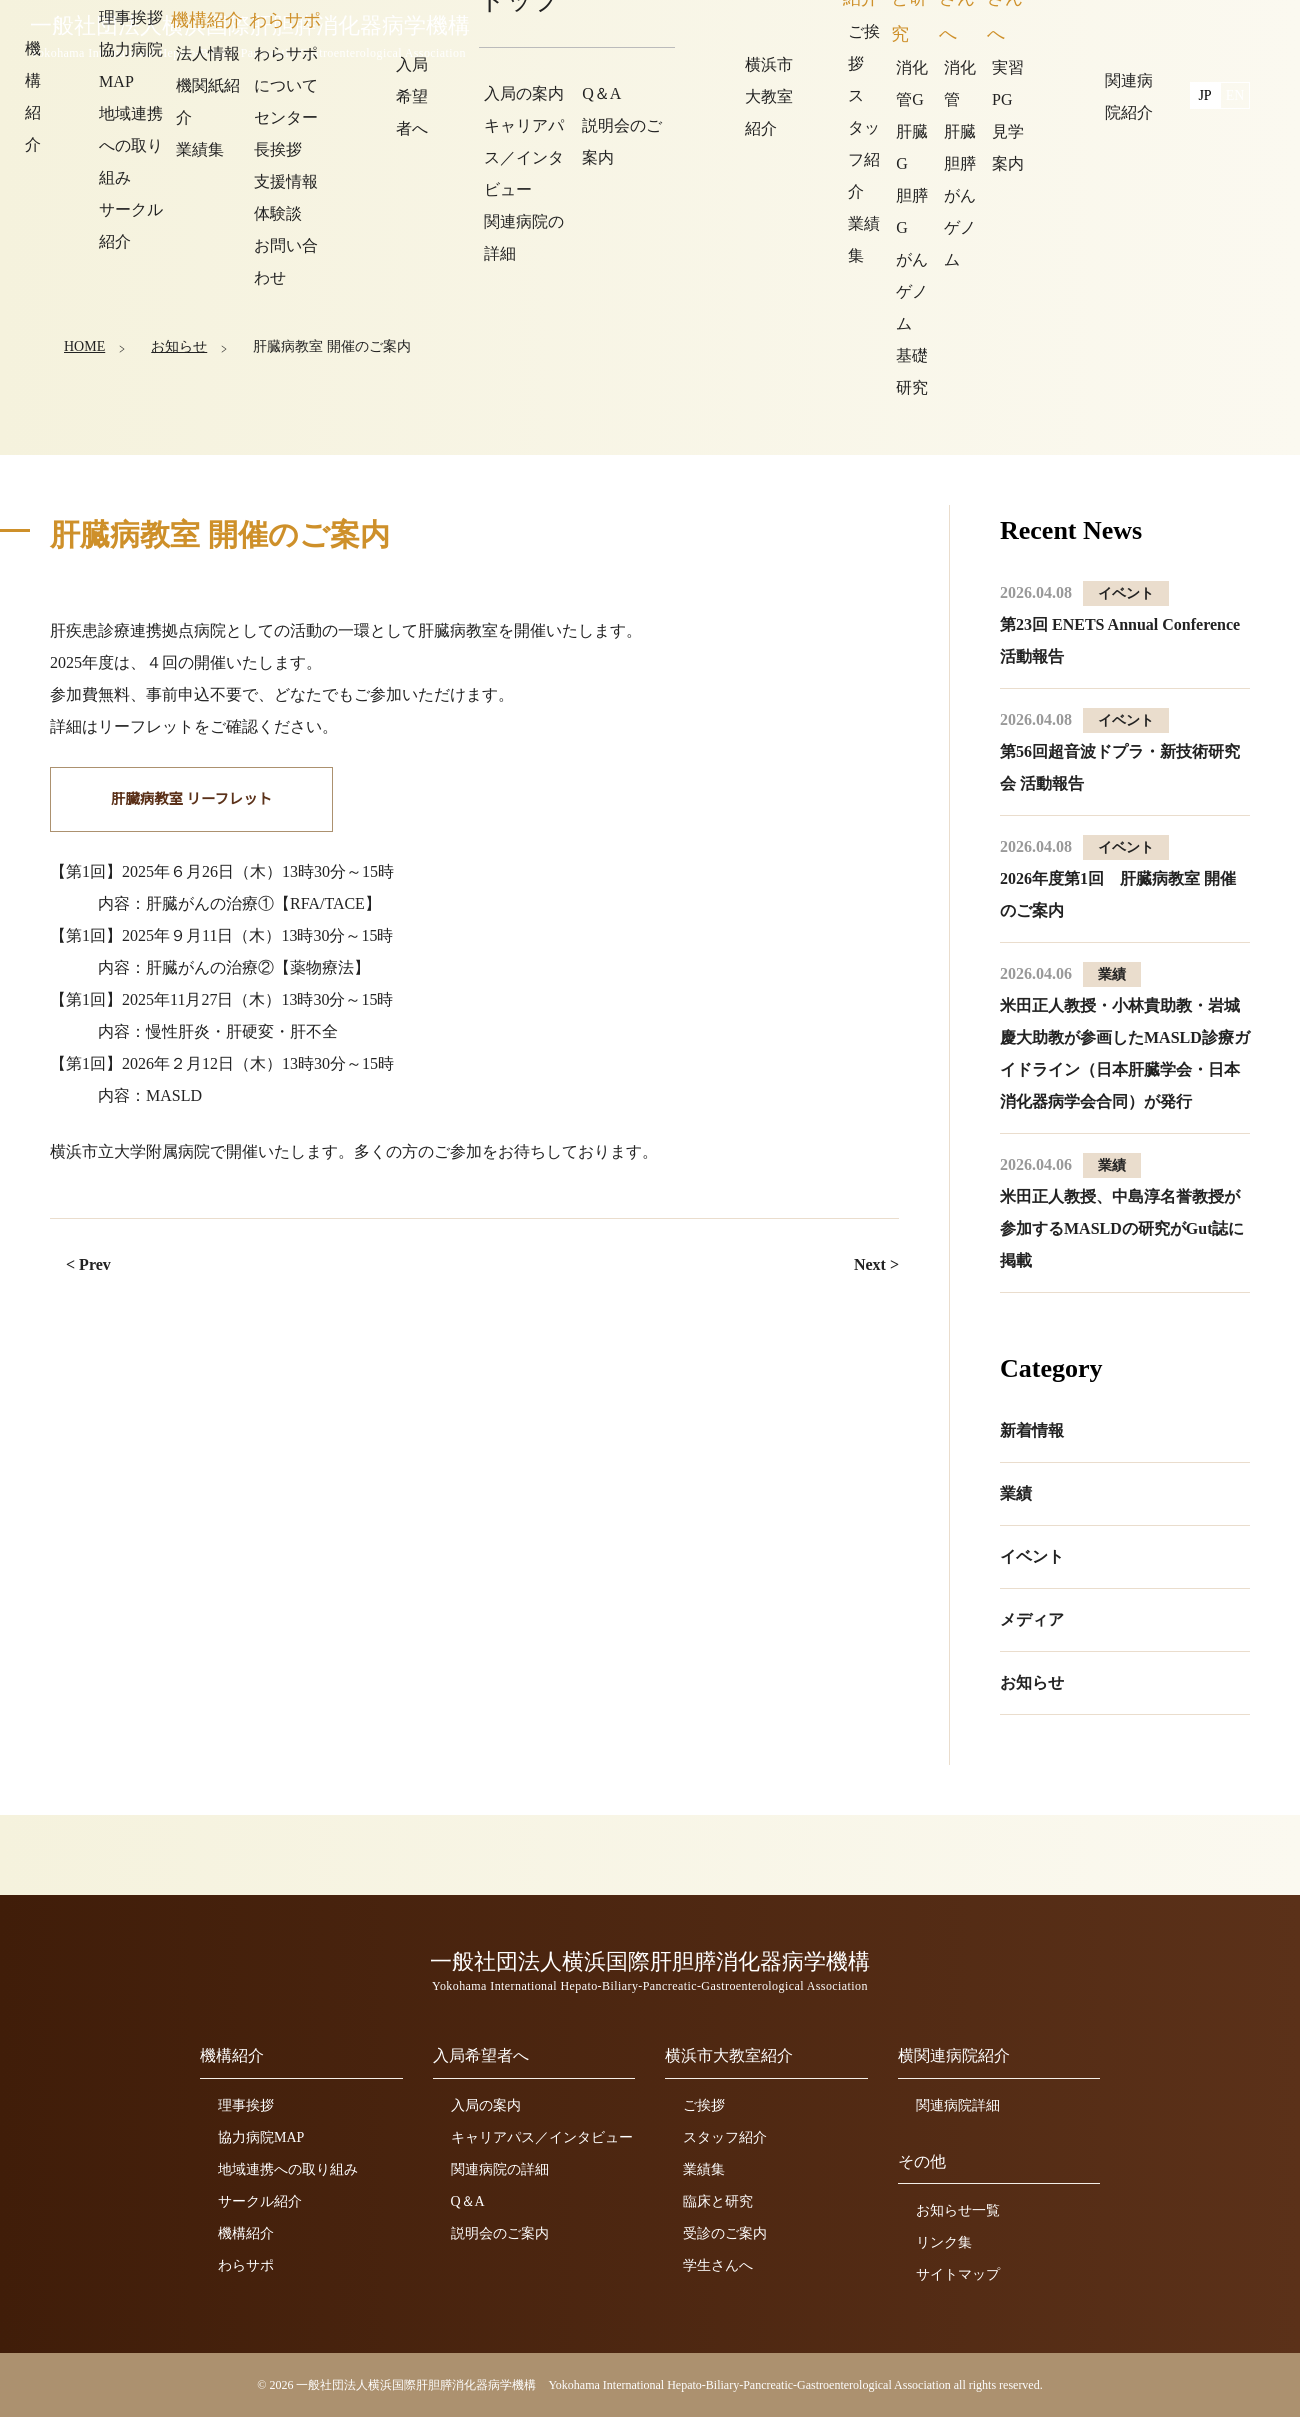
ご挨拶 (704, 2105)
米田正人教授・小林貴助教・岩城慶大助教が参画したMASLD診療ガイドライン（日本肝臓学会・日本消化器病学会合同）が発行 (1125, 1037)
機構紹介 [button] (713, 34)
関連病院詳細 (958, 2105)
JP (1205, 33)
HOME (84, 345)
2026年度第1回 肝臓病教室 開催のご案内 (1118, 878)
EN (1235, 33)
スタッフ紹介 (725, 2137)
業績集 (704, 2169)
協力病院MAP (261, 2137)
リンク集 (944, 2242)
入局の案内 (486, 2105)
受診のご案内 (725, 2233)
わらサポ (246, 2265)
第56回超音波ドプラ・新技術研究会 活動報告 (1120, 751)
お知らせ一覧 (958, 2210)
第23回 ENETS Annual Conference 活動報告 (1120, 624)
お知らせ (178, 345)
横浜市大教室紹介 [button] (965, 34)
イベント (1032, 1556)
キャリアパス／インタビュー (542, 2137)
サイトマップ (958, 2274)
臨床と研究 (718, 2201)
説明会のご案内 (500, 2233)
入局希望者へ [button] (823, 34)
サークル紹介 (260, 2201)
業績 (1016, 1493)
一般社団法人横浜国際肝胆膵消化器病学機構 (254, 37)
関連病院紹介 (1107, 34)
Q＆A (468, 2201)
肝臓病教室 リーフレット (189, 799)
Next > (876, 1264)
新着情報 (1032, 1430)
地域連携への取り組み (288, 2169)
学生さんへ (718, 2265)
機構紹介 (246, 2233)
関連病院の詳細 (500, 2169)
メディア (1032, 1619)
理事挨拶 (246, 2105)
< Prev (88, 1264)
